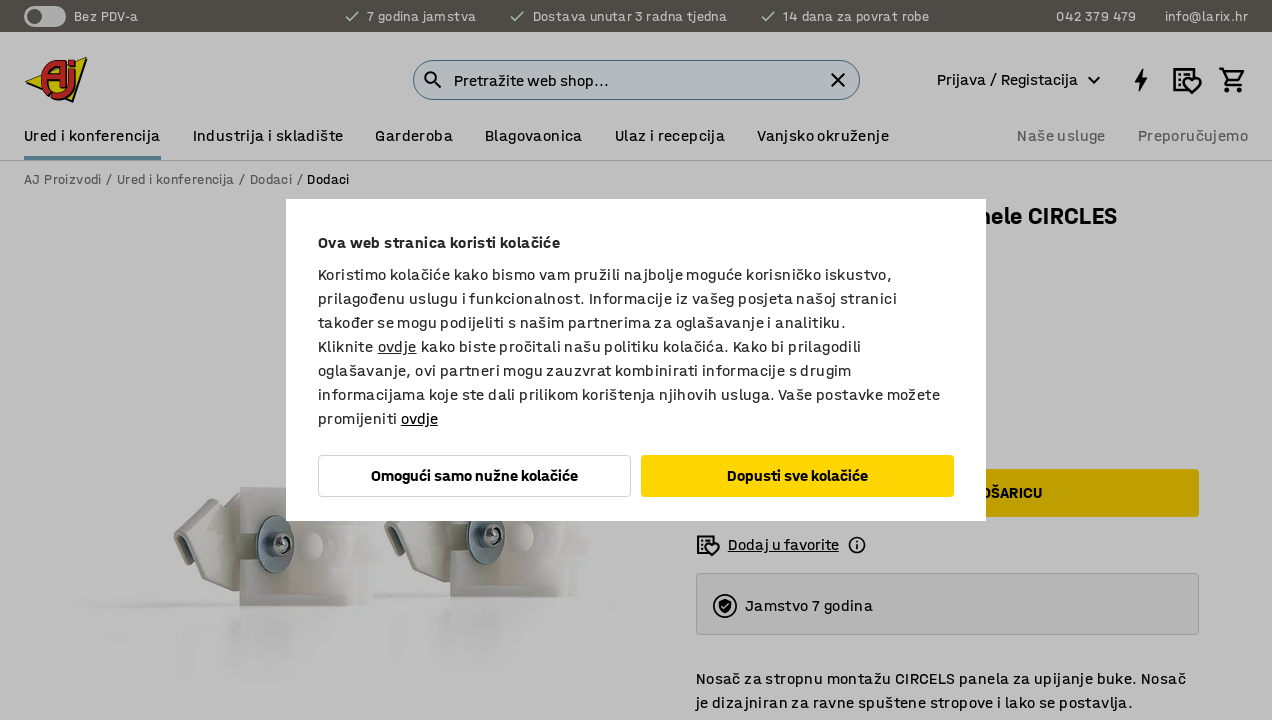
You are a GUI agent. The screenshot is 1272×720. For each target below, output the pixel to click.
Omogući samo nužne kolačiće (474, 475)
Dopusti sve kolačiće (797, 475)
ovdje (397, 346)
